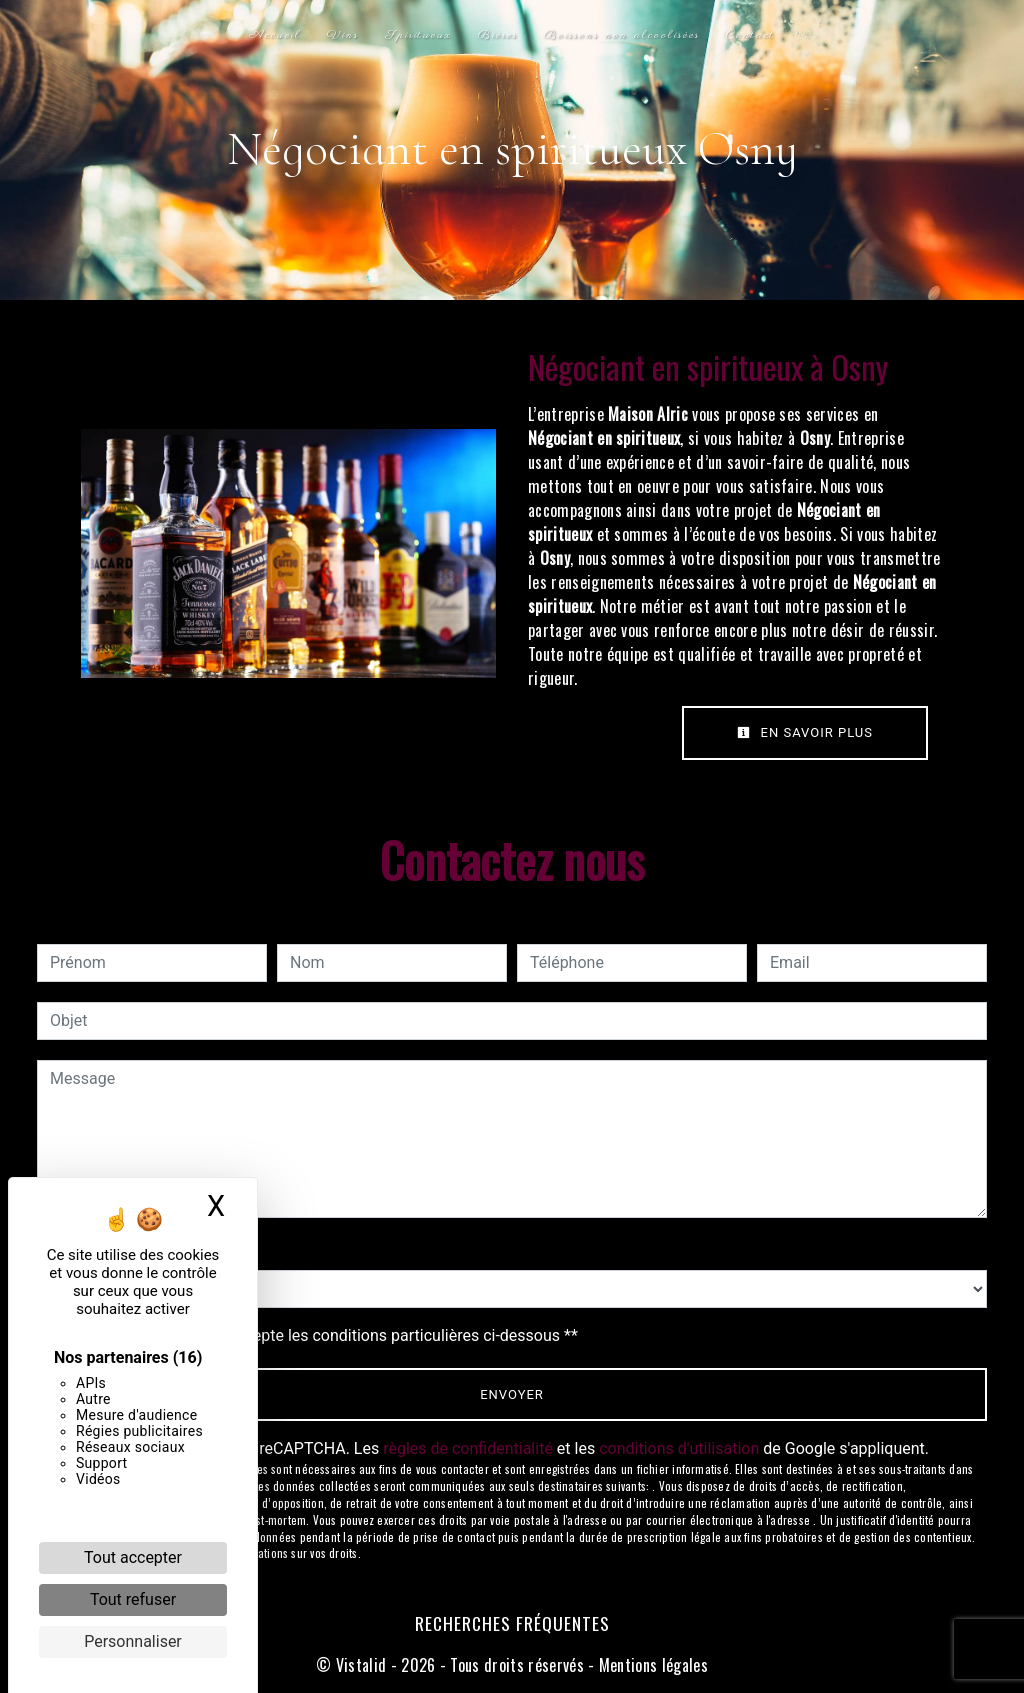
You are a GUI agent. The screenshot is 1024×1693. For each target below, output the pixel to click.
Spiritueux (418, 35)
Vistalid (361, 1665)
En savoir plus (805, 732)
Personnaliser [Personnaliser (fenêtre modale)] (133, 1641)
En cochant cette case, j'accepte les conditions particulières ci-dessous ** (317, 1335)
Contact (750, 35)
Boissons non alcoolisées (622, 35)
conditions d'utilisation (679, 1448)
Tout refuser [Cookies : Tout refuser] (133, 1599)
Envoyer (512, 1394)
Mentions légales (651, 1665)
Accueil (275, 35)
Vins (343, 35)
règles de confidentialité (468, 1448)
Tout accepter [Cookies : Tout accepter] (133, 1557)
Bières (498, 35)
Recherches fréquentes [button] (512, 1623)
